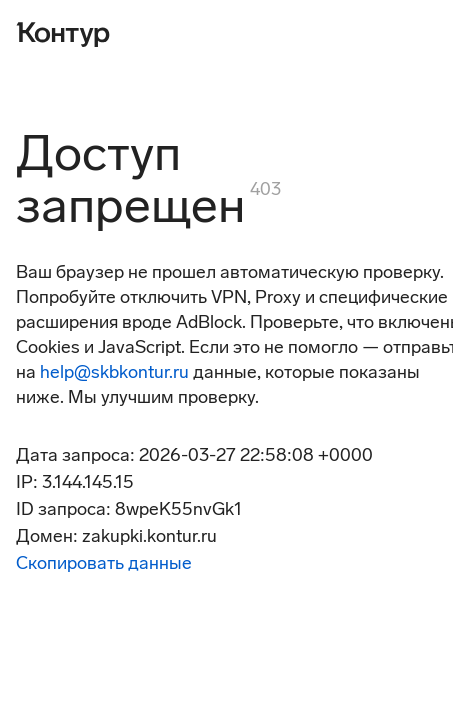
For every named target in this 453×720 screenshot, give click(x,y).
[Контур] (63, 32)
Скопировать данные (104, 563)
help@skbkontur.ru (114, 372)
